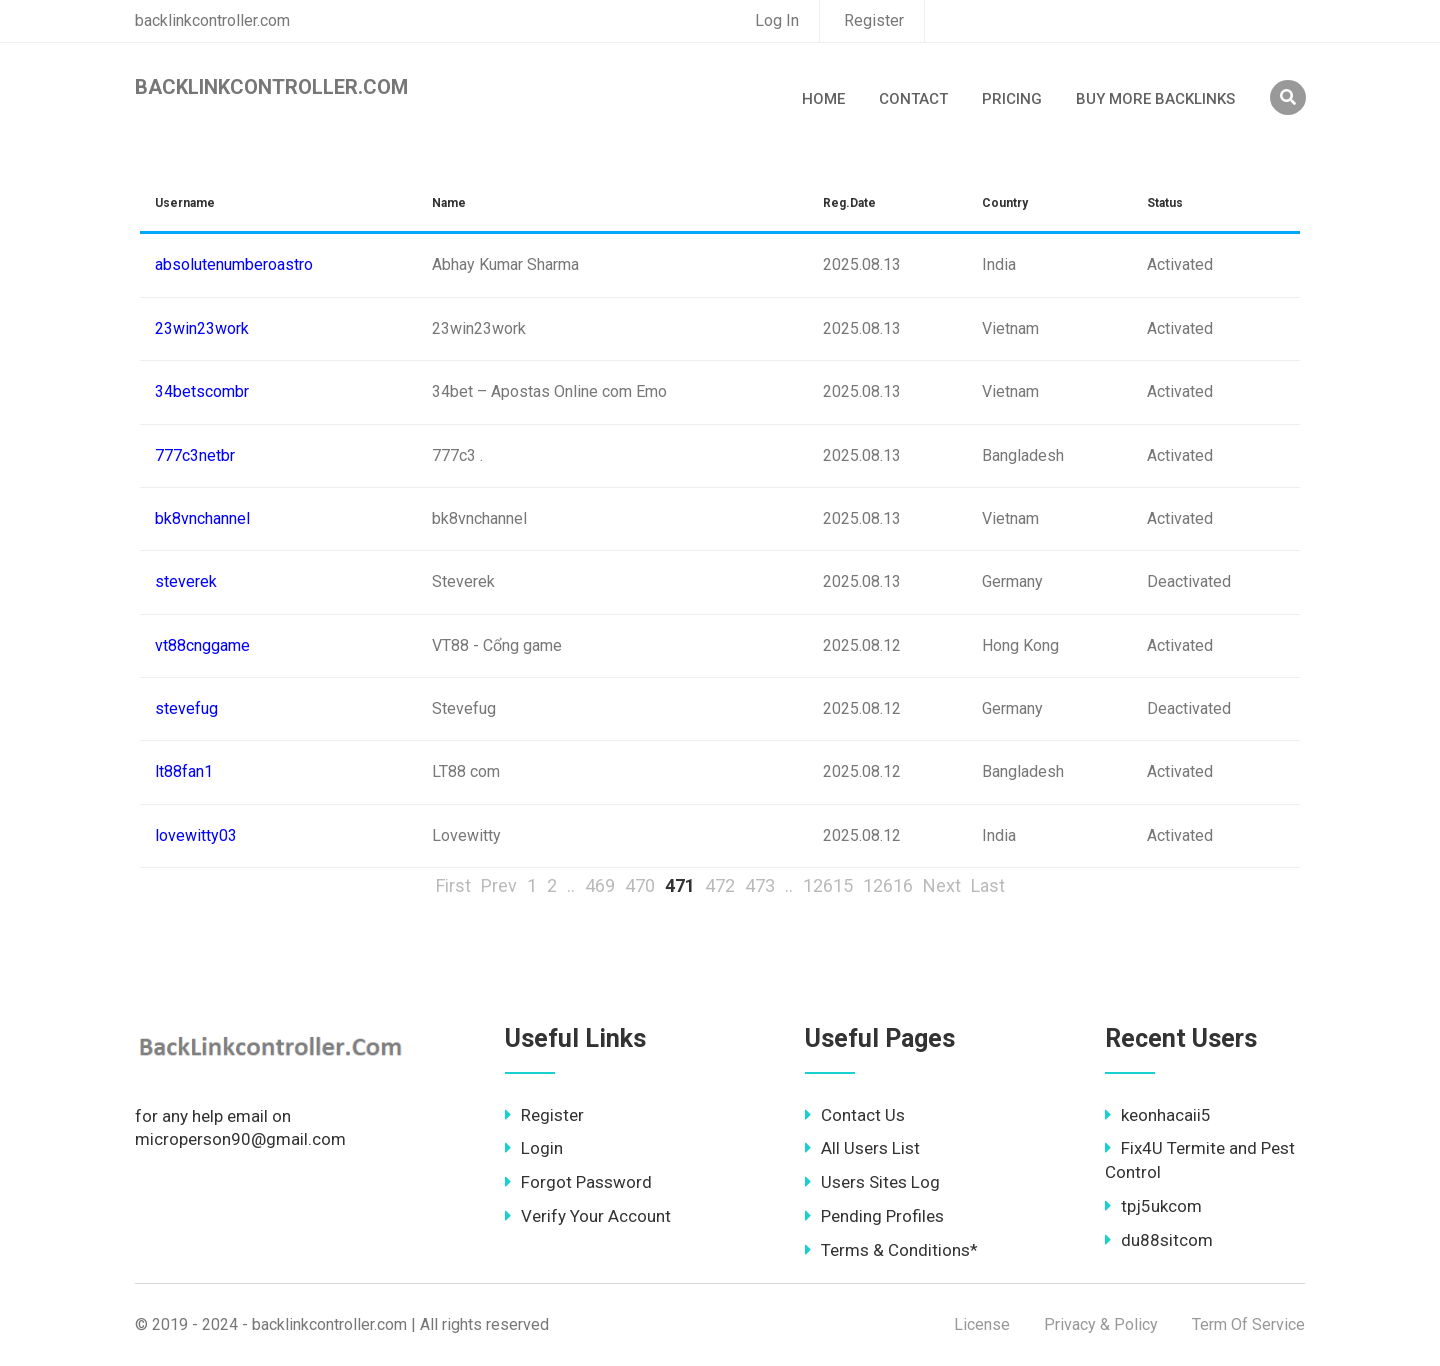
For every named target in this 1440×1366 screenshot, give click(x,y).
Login (534, 1148)
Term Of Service (1248, 1324)
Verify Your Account (588, 1216)
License (982, 1324)
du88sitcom (1159, 1240)
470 (640, 885)
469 (600, 885)
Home (823, 99)
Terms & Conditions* (891, 1250)
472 (720, 885)
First (453, 885)
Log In (777, 20)
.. (571, 885)
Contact (913, 99)
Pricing (1012, 99)
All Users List (862, 1148)
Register (874, 20)
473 (760, 885)
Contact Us (855, 1115)
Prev (499, 885)
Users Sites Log (872, 1182)
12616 (888, 885)
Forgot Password (578, 1182)
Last (988, 885)
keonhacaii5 (1158, 1115)
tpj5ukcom (1153, 1206)
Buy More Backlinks (1155, 99)
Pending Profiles (874, 1216)
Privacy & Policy (1101, 1324)
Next (942, 885)
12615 (828, 885)
